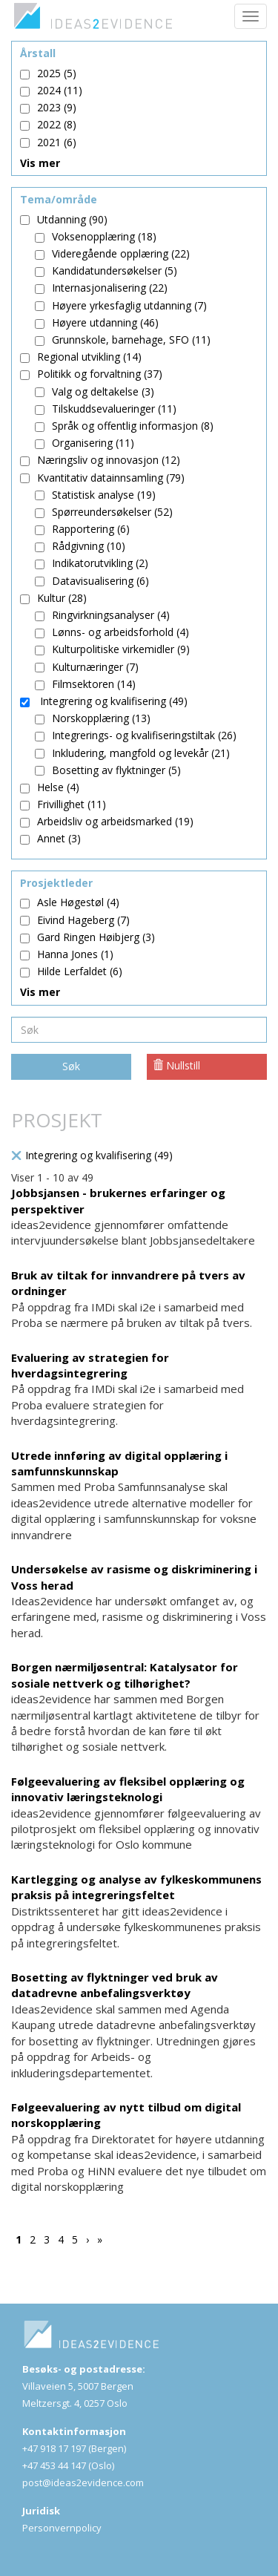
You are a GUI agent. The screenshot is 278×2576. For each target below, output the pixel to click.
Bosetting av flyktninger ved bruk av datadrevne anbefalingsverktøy (114, 1985)
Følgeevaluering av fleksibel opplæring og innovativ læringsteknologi (128, 1789)
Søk (71, 1066)
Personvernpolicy (62, 2527)
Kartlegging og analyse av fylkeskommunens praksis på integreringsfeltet (136, 1887)
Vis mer (40, 163)
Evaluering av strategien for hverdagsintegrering (90, 1365)
